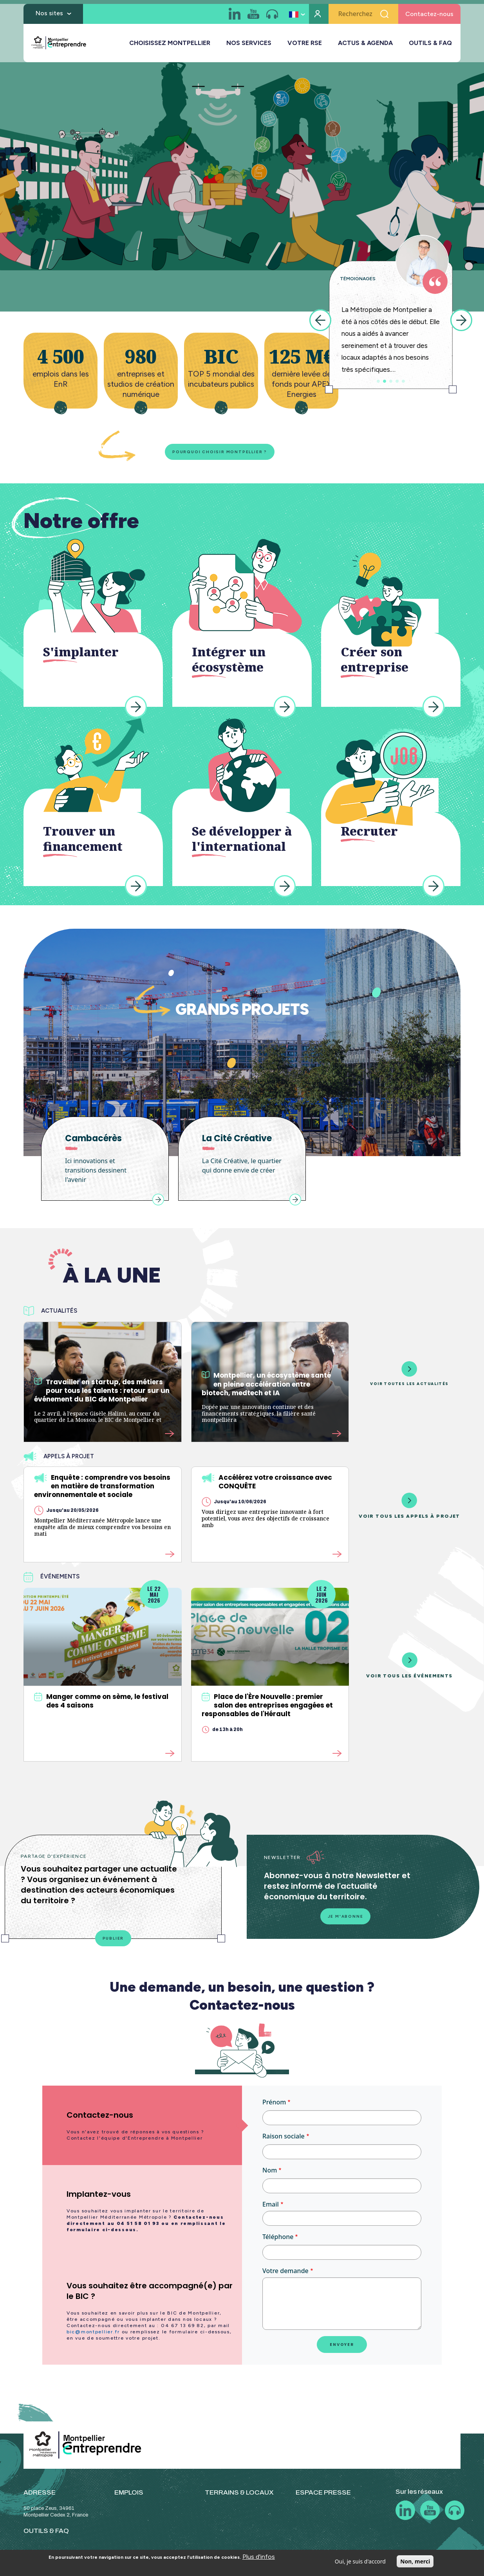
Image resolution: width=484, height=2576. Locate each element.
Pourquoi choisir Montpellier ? (205, 453)
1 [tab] (378, 381)
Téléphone (278, 2242)
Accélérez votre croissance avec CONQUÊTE (267, 1484)
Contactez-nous (429, 18)
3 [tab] (390, 381)
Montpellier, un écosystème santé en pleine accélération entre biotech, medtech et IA (266, 1387)
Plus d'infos (258, 2556)
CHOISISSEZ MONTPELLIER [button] (169, 46)
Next (461, 320)
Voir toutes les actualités (409, 1376)
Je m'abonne (345, 1920)
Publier (113, 1942)
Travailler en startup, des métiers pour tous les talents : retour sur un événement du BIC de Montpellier (102, 1393)
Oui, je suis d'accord (360, 2561)
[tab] (142, 2131)
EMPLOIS (128, 2498)
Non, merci (415, 2561)
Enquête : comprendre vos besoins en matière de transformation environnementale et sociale (102, 1489)
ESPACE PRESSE (323, 2498)
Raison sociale (283, 2141)
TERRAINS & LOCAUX (239, 2498)
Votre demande (285, 2276)
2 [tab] (384, 381)
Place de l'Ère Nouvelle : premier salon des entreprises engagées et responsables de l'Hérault (267, 1708)
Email (270, 2209)
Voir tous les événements (409, 1668)
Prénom (274, 2107)
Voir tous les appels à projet (409, 1508)
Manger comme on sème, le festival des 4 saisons (101, 1703)
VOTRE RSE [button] (304, 46)
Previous (320, 320)
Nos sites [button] (49, 17)
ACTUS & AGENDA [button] (365, 46)
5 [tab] (403, 381)
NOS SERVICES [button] (248, 46)
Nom (269, 2175)
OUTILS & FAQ (430, 46)
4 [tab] (397, 381)
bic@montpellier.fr (93, 2337)
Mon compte (319, 18)
